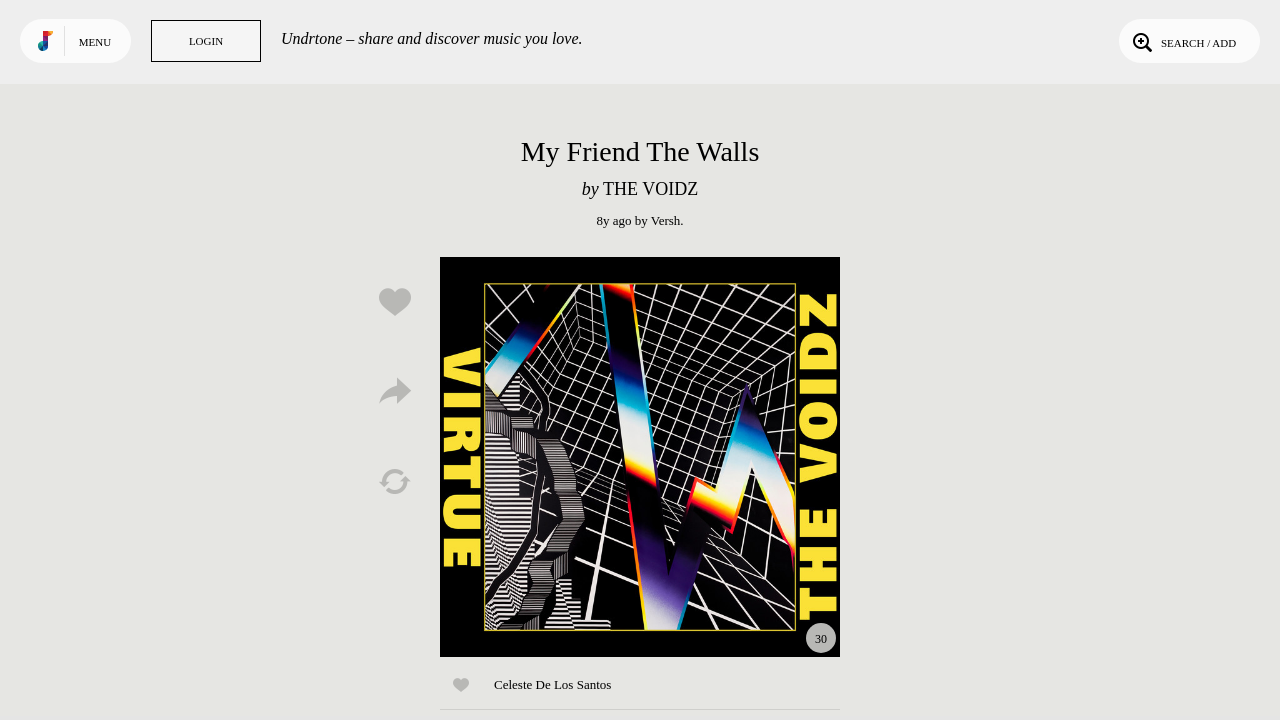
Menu (95, 42)
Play (640, 457)
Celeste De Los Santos (552, 684)
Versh (666, 220)
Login (206, 41)
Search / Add (1182, 41)
